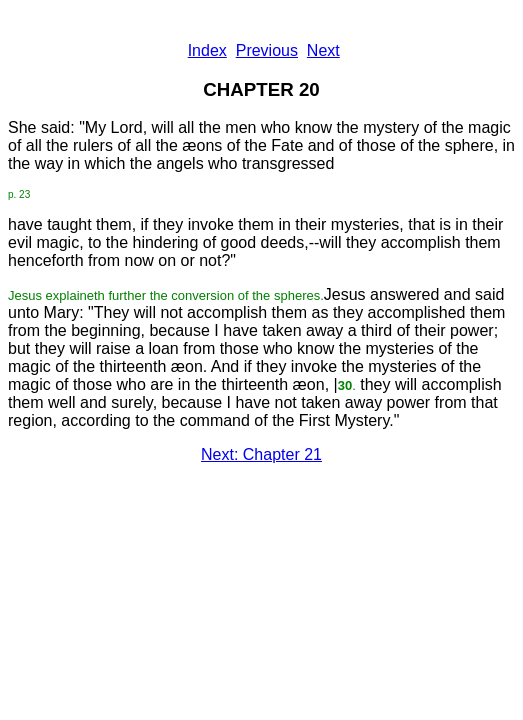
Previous (267, 50)
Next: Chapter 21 (261, 454)
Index (207, 50)
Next (323, 50)
